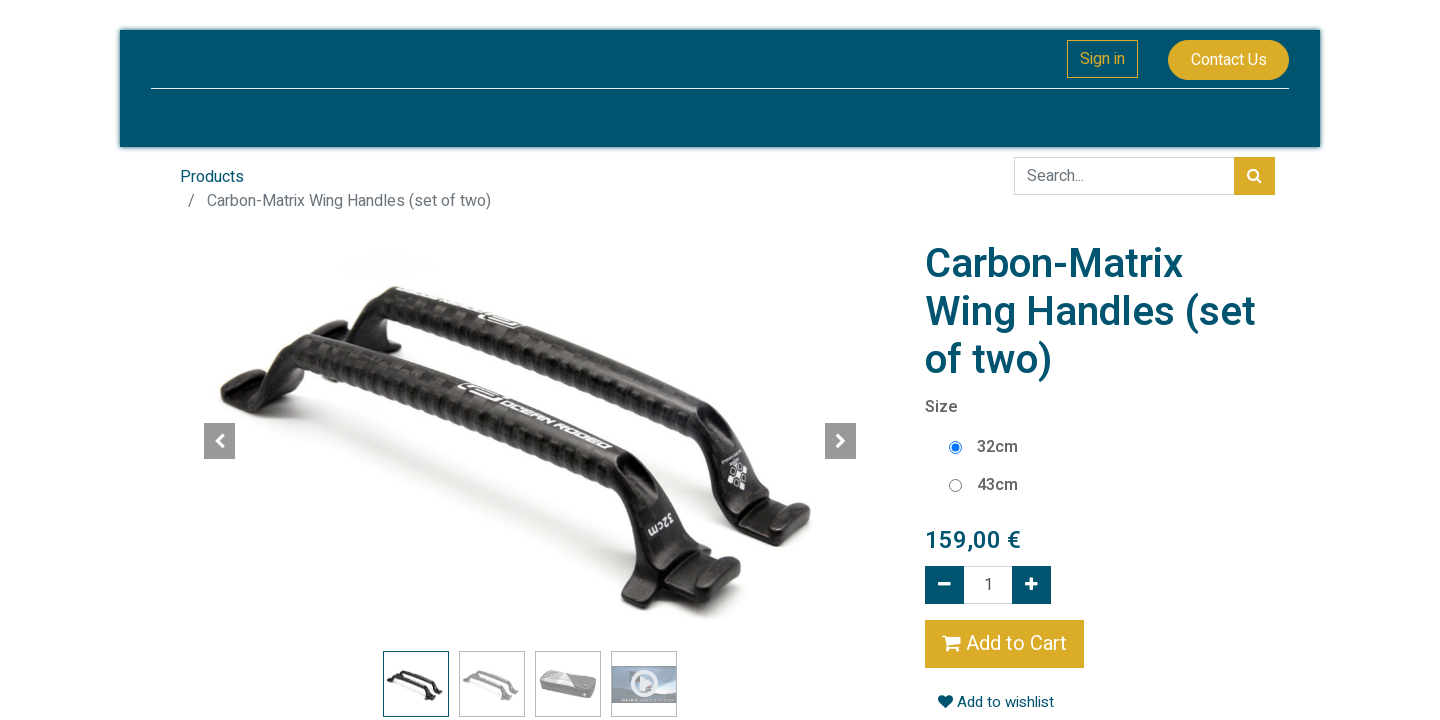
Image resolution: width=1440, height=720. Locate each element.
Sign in (1098, 59)
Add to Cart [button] (1004, 643)
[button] (220, 441)
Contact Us (1224, 60)
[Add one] (1031, 585)
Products (212, 177)
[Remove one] (944, 585)
